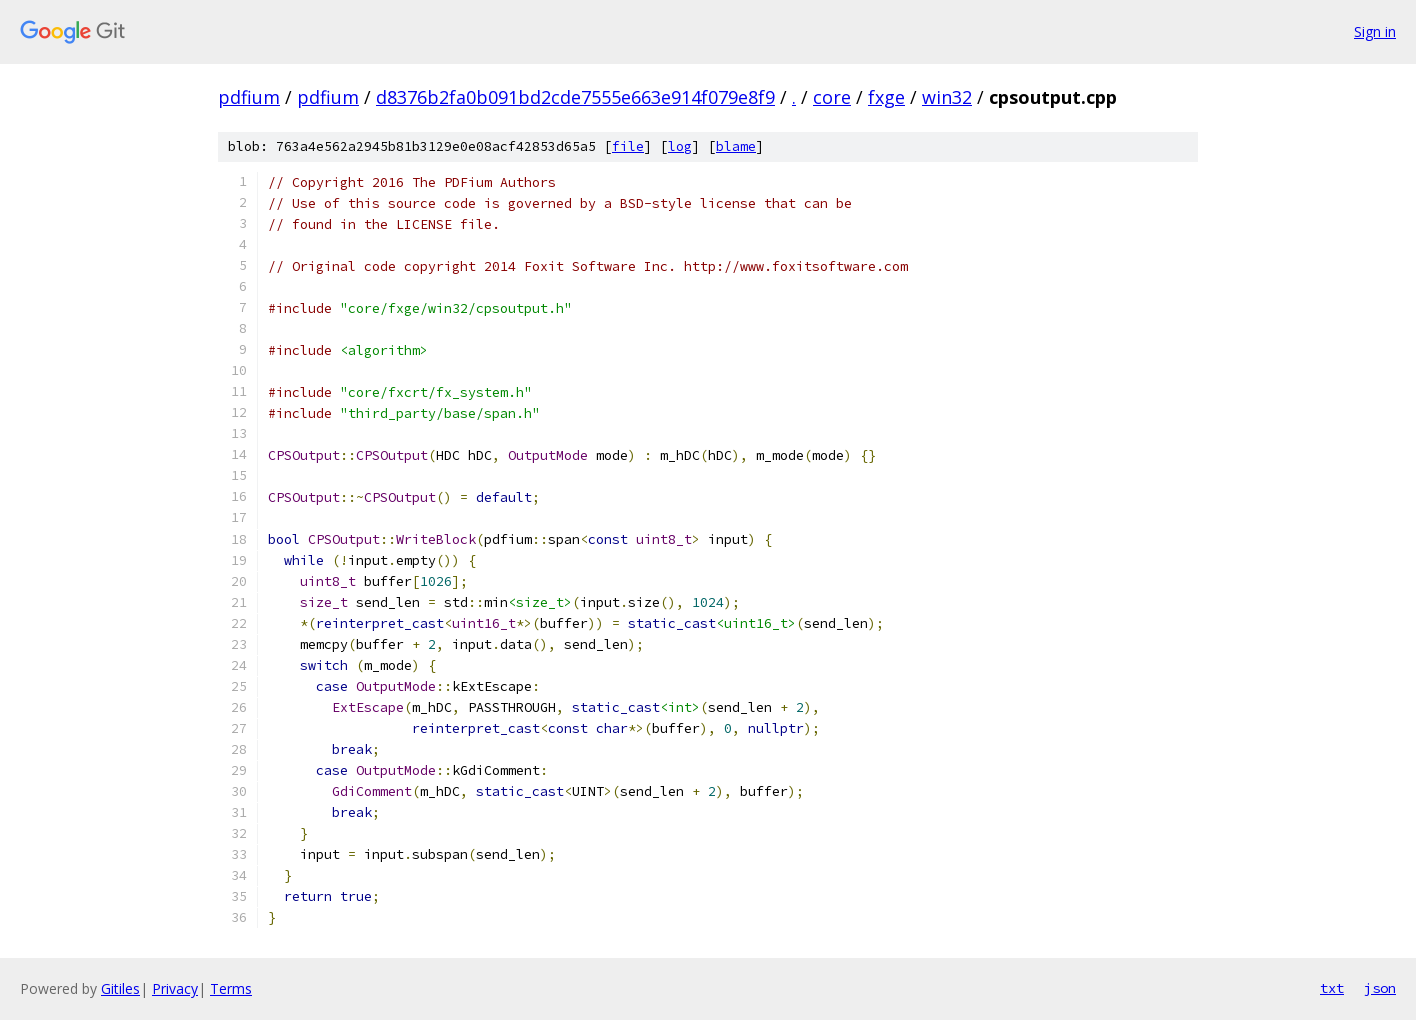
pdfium (249, 97)
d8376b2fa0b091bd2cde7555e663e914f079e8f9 (575, 97)
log (680, 146)
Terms (231, 988)
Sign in (1375, 31)
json (1380, 988)
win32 (947, 97)
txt (1332, 988)
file (628, 146)
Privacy (175, 988)
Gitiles (120, 988)
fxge (886, 97)
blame (736, 146)
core (832, 97)
